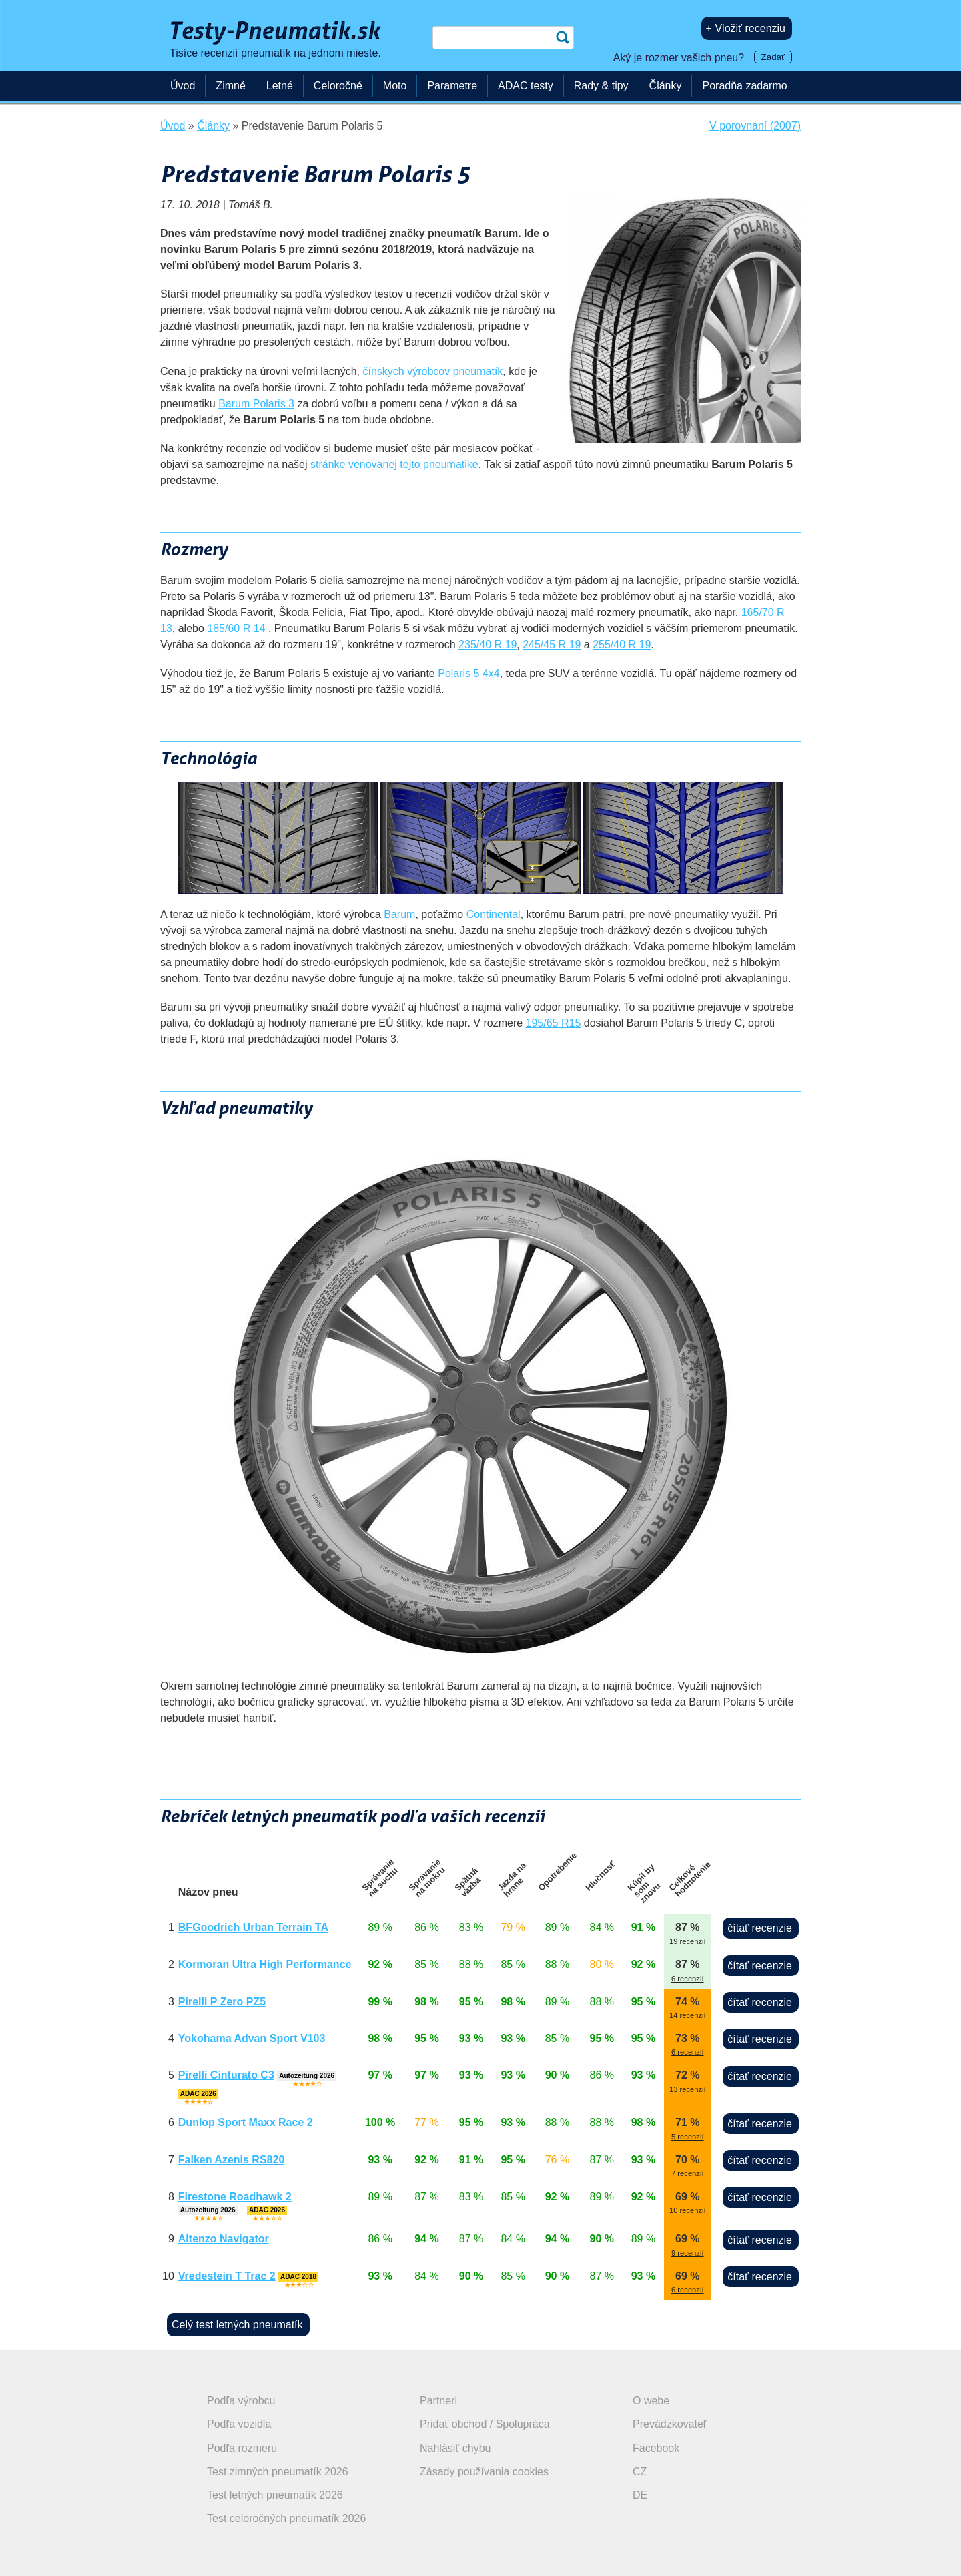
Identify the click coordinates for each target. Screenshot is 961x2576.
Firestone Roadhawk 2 (235, 2196)
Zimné (230, 85)
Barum (399, 914)
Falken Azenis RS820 (231, 2159)
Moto (395, 85)
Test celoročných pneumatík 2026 (286, 2518)
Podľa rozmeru (242, 2448)
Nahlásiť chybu (455, 2448)
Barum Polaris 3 (256, 403)
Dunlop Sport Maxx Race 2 (245, 2122)
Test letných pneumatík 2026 (275, 2495)
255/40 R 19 (622, 644)
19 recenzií (687, 1941)
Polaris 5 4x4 (469, 673)
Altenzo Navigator (223, 2238)
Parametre (452, 85)
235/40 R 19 (487, 644)
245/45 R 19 (552, 644)
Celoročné (338, 85)
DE (640, 2495)
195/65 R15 (553, 1023)
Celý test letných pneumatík (237, 2324)
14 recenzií (687, 2015)
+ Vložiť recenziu (745, 28)
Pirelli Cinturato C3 (226, 2075)
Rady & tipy (601, 85)
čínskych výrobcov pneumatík (432, 371)
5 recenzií (687, 2137)
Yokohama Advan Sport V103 (252, 2038)
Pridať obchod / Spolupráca (485, 2424)
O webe (651, 2400)
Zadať (773, 57)
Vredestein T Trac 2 (227, 2276)
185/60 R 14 (236, 628)
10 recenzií (687, 2210)
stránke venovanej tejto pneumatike (394, 464)
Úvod (182, 85)
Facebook (656, 2448)
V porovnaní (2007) (755, 126)
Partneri (438, 2400)
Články (665, 85)
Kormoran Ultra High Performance (265, 1964)
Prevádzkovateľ (670, 2424)
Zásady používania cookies (484, 2471)
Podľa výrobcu (241, 2400)
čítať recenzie (759, 1928)
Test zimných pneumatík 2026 (277, 2471)
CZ (640, 2471)
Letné (279, 85)
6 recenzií (687, 1979)
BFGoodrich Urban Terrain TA (253, 1927)
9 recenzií (687, 2253)
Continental (493, 914)
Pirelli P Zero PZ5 (222, 2001)
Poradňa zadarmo (744, 85)
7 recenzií (687, 2173)
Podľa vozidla (239, 2424)
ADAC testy (525, 85)
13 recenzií (687, 2089)
